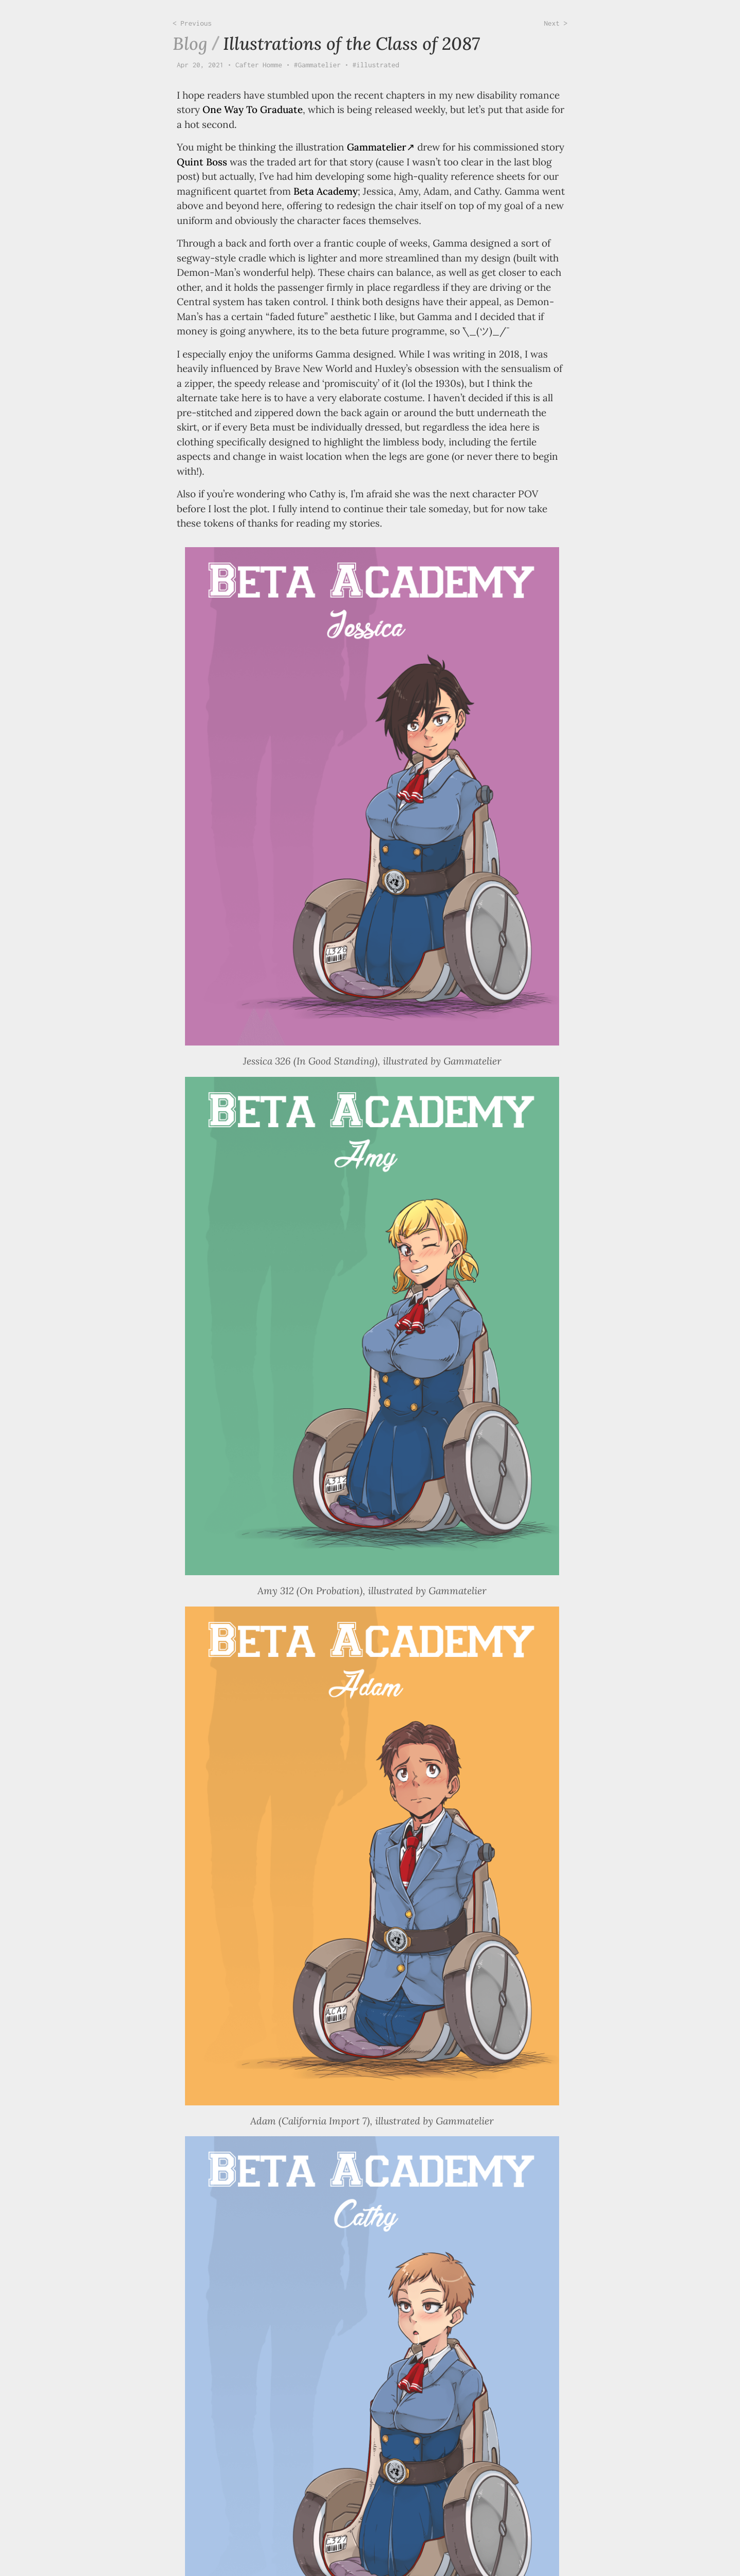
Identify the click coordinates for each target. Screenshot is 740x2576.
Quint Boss (202, 162)
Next (553, 23)
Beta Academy (325, 191)
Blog (190, 43)
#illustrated (376, 65)
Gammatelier (376, 147)
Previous (196, 23)
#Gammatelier (317, 65)
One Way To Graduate (252, 109)
